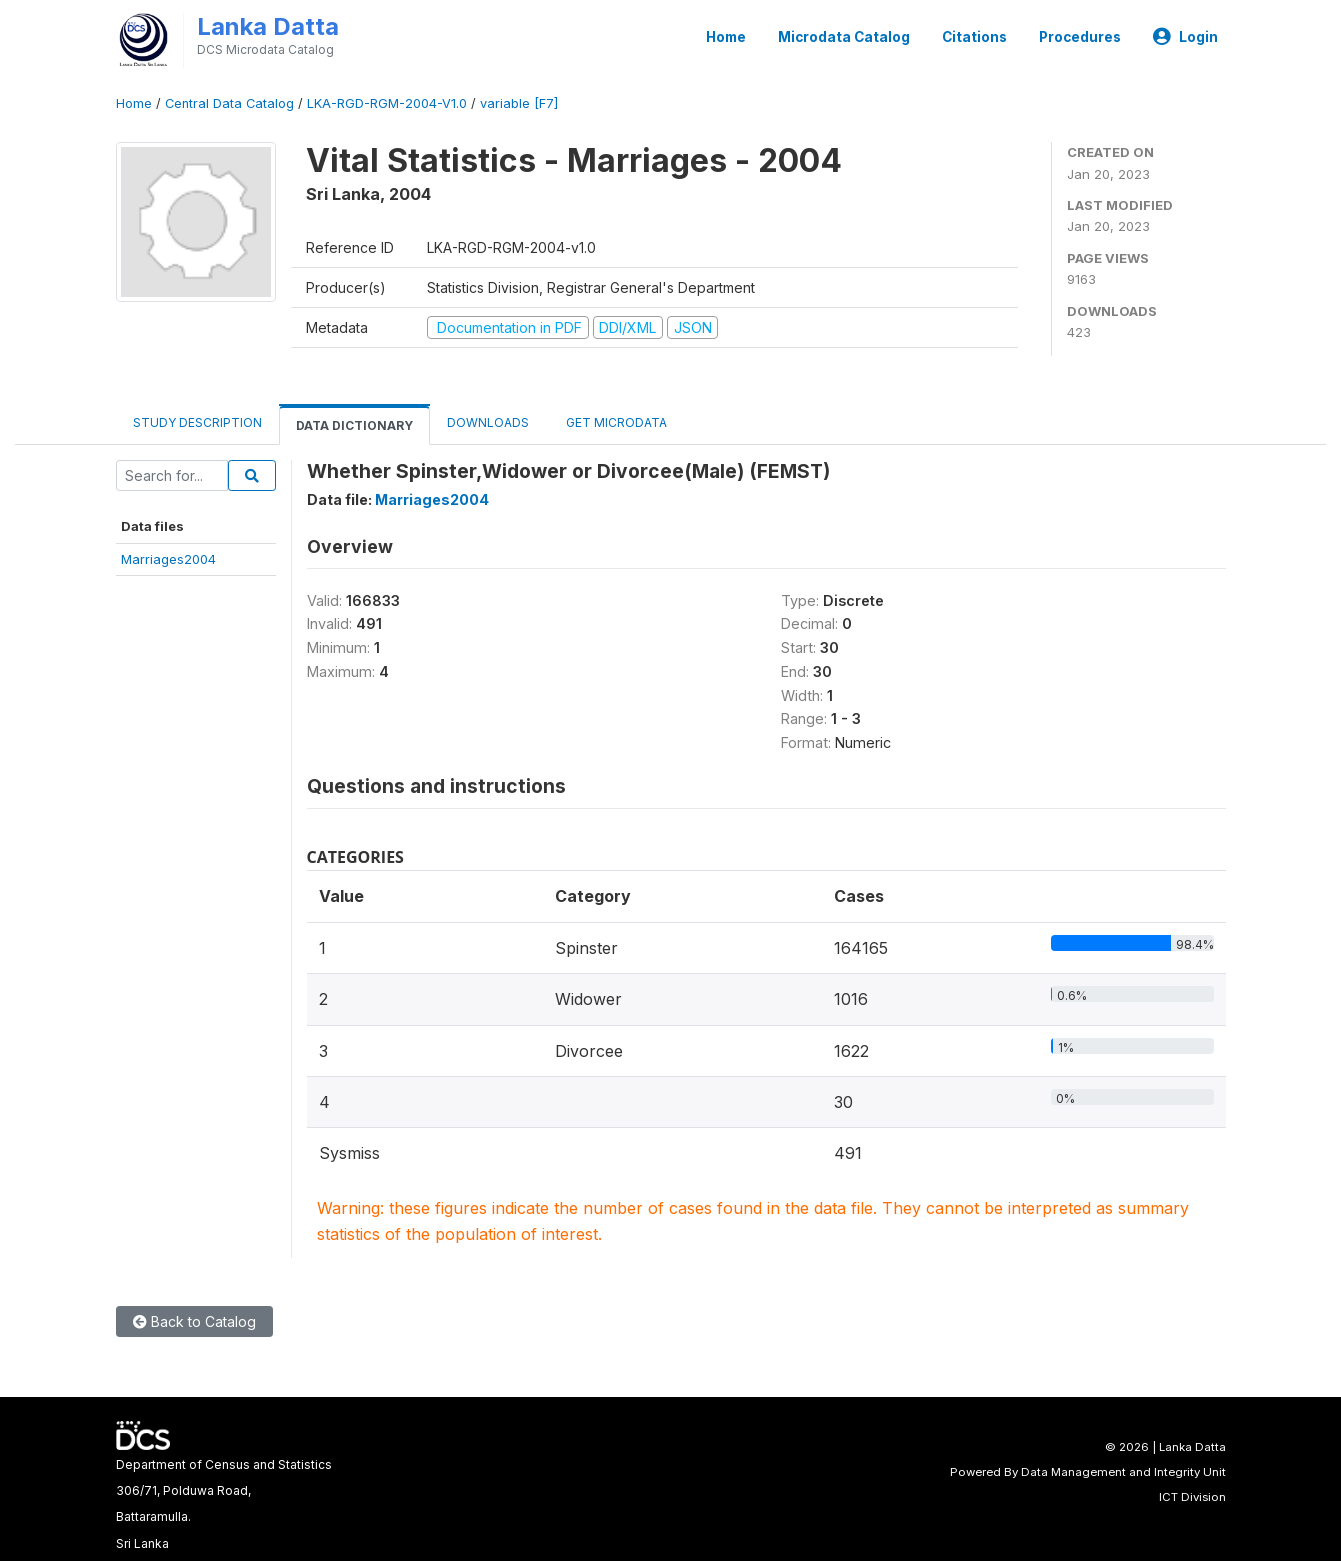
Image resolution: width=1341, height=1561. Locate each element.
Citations (974, 37)
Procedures (1080, 37)
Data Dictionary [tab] (354, 425)
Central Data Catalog (229, 103)
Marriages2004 (168, 559)
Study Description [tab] (197, 422)
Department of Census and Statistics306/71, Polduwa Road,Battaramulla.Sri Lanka (224, 1504)
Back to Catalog (194, 1321)
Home (726, 37)
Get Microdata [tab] (615, 422)
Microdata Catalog (844, 37)
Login (1185, 37)
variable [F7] (519, 103)
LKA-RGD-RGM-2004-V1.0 (387, 103)
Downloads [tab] (488, 422)
